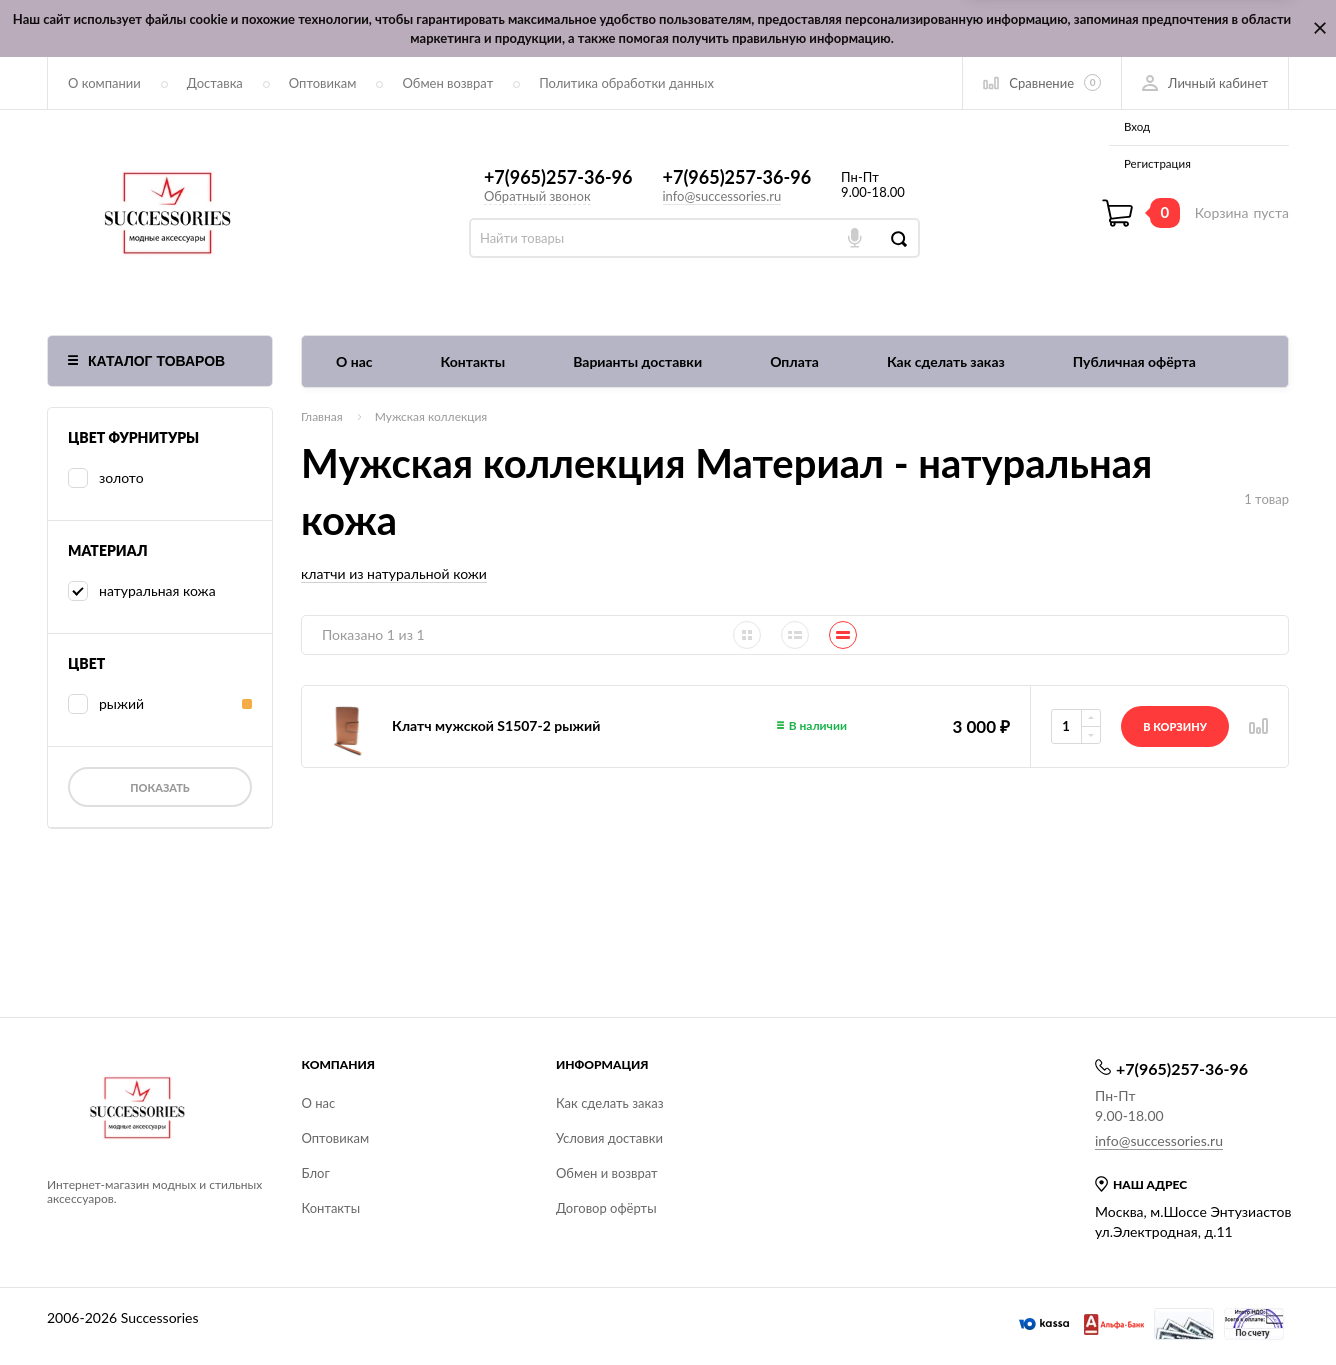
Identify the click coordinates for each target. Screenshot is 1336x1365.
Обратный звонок (537, 196)
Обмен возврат (447, 83)
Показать (159, 787)
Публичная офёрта (1134, 362)
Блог (316, 1173)
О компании (104, 83)
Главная (322, 416)
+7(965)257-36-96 (558, 177)
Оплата (794, 362)
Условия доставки (609, 1138)
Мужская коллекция (431, 416)
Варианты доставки (637, 362)
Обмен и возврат (607, 1173)
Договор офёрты (606, 1208)
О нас (354, 362)
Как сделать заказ (946, 362)
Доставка (215, 83)
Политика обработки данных (626, 83)
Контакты (473, 362)
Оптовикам (323, 83)
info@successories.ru (722, 196)
